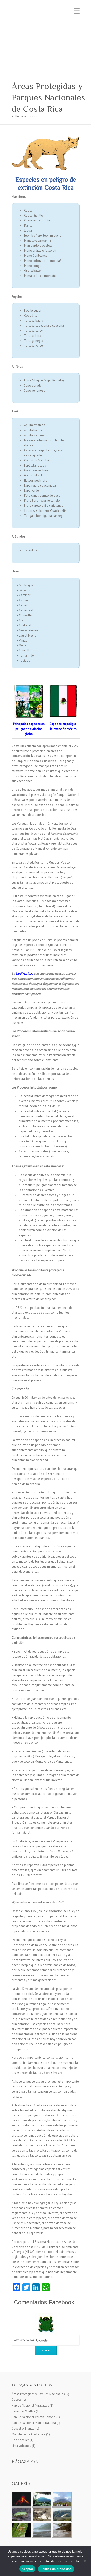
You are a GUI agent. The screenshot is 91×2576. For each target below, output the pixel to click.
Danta (28, 225)
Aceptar (27, 2569)
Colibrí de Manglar (36, 460)
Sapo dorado (33, 385)
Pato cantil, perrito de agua (42, 495)
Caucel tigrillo (33, 215)
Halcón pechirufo (35, 480)
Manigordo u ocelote (38, 245)
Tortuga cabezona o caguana (44, 325)
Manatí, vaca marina (37, 241)
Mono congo (32, 266)
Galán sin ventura (36, 470)
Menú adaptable (77, 11)
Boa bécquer (32, 310)
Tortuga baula (33, 320)
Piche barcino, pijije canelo (42, 500)
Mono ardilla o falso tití (40, 251)
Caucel (28, 210)
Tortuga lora (32, 336)
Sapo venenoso (34, 390)
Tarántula (30, 550)
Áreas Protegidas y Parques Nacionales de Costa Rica (48, 97)
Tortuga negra (33, 341)
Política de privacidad (56, 2569)
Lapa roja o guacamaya (40, 485)
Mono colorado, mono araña (43, 261)
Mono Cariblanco (36, 256)
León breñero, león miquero (43, 236)
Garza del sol (33, 475)
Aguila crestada (34, 425)
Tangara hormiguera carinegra (44, 516)
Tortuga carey (33, 331)
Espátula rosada (35, 465)
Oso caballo (32, 271)
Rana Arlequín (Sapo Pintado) (44, 380)
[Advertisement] (45, 51)
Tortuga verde (33, 346)
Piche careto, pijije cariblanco (43, 506)
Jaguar (28, 230)
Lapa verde (31, 491)
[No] (85, 2560)
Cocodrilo (31, 316)
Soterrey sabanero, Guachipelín (45, 511)
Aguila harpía (33, 430)
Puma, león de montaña (40, 276)
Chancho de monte (37, 220)
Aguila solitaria (34, 435)
